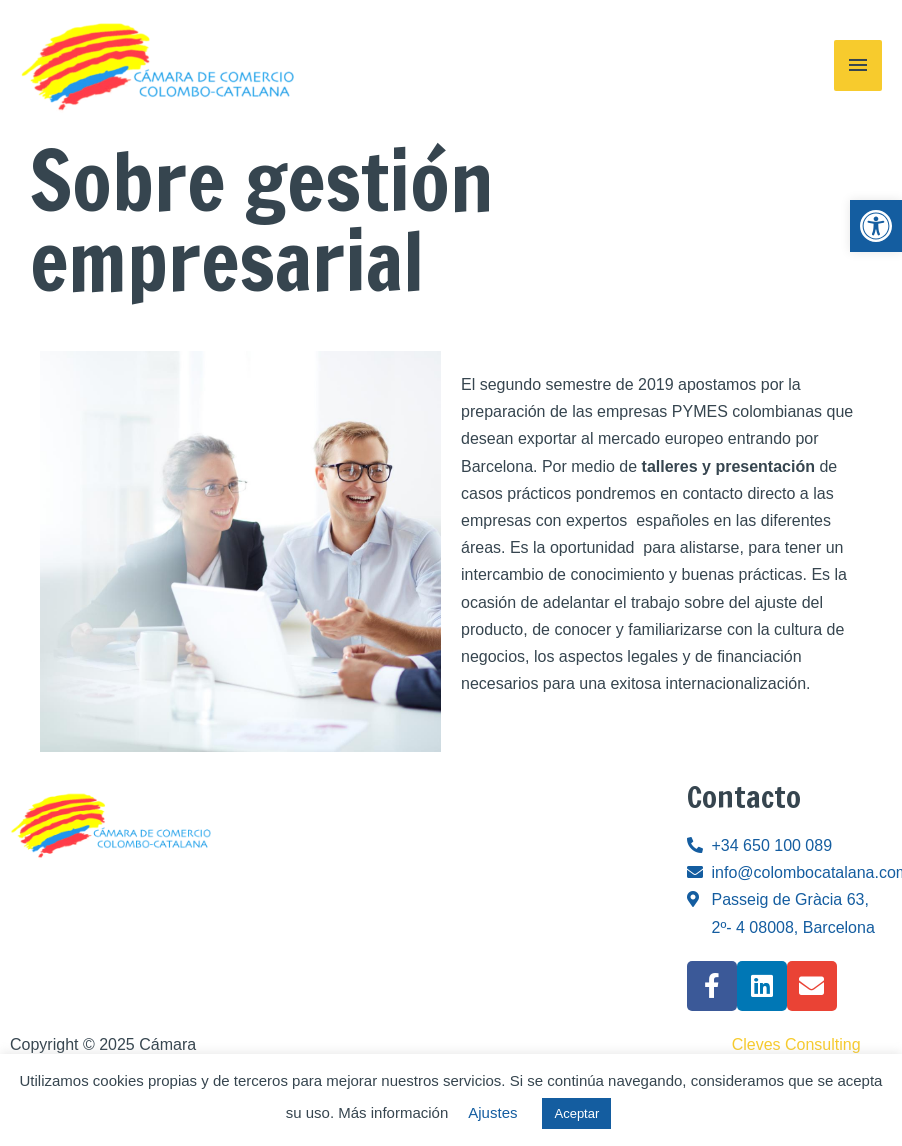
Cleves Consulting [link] (796, 1044)
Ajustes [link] (492, 1112)
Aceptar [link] (576, 1113)
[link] (876, 226)
